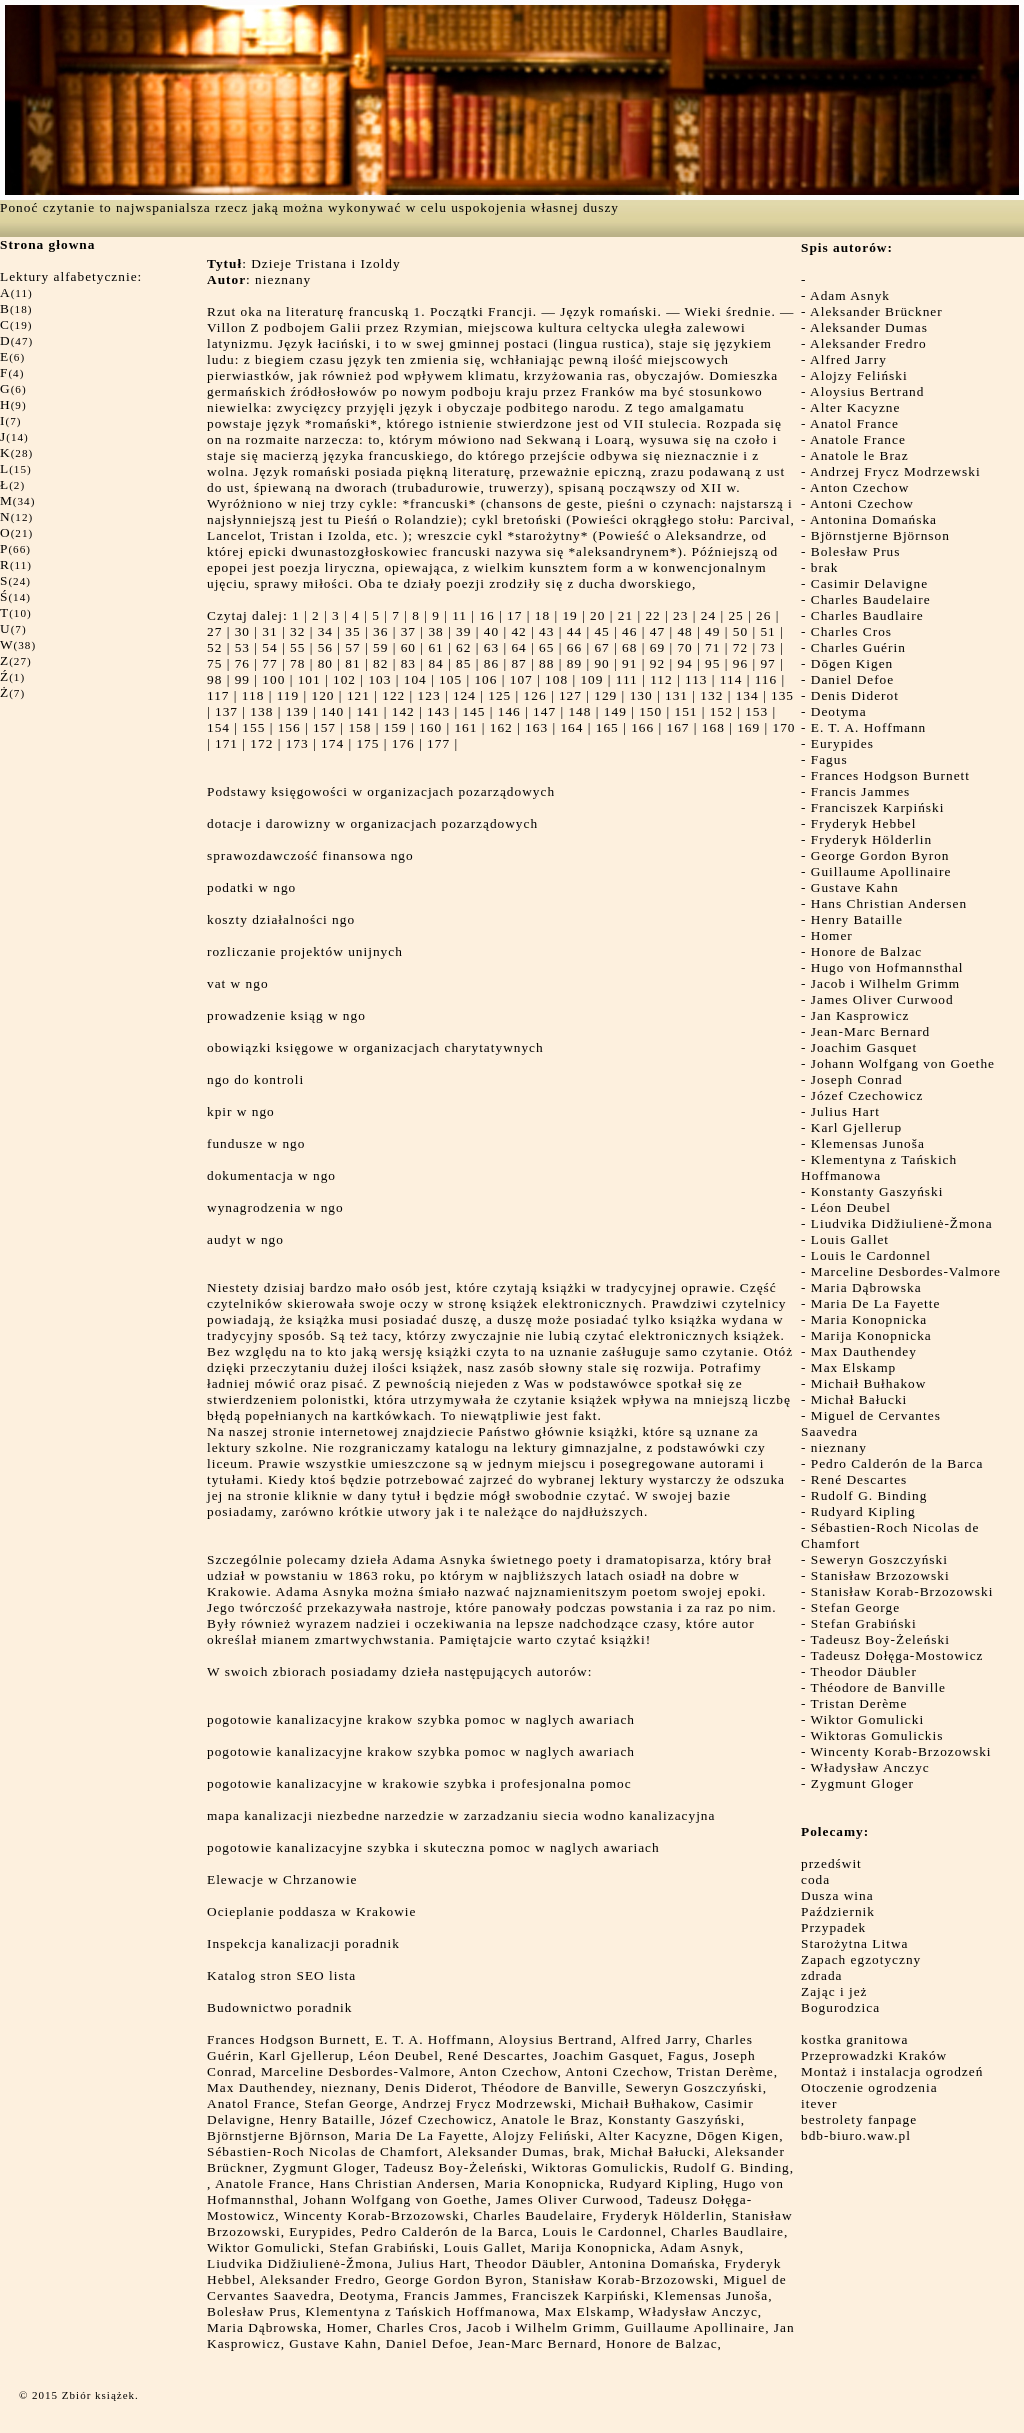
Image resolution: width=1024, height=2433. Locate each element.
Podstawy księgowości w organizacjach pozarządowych (381, 791)
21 (625, 615)
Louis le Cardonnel (871, 1255)
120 (323, 695)
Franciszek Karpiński (878, 807)
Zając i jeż (834, 1991)
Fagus (829, 759)
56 (325, 647)
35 (352, 631)
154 (218, 727)
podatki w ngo (251, 887)
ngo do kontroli (255, 1079)
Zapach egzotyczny (861, 1959)
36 (380, 631)
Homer (832, 935)
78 (297, 663)
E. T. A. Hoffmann (868, 727)
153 (756, 711)
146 (509, 711)
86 (491, 663)
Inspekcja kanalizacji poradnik (303, 1943)
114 (731, 679)
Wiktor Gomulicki (868, 1719)
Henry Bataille (857, 919)
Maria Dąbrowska (866, 1287)
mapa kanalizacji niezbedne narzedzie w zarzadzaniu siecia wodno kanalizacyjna (461, 1815)
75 (214, 663)
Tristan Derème (859, 1703)
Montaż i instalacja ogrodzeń (892, 2071)
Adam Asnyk (850, 295)
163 (536, 727)
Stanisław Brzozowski (880, 1575)
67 (601, 647)
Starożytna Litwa (854, 1943)
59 (380, 647)
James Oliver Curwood (882, 999)
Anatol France (854, 423)
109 (591, 679)
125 (499, 695)
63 (491, 647)
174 (332, 743)
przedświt (831, 1863)
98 (214, 679)
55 (297, 647)
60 (408, 647)
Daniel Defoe (852, 679)
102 (344, 679)
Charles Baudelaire (871, 599)
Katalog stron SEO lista (281, 1975)
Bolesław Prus (856, 551)
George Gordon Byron (880, 855)
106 (485, 679)
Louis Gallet (850, 1239)
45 (601, 631)
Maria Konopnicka (869, 1319)
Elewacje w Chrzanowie (282, 1879)
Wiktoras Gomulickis (877, 1735)
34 (325, 631)
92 (657, 663)
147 (544, 711)
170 (784, 727)
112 (661, 679)
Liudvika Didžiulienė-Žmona (902, 1223)
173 (297, 743)
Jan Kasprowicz (860, 1015)
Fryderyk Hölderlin (871, 839)
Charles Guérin (858, 647)
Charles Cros (851, 631)
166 (642, 727)
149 (615, 711)
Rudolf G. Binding (869, 1495)
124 (464, 695)
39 (463, 631)
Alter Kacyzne (855, 407)
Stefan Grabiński (864, 1623)
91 (629, 663)
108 (556, 679)
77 (269, 663)
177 (438, 743)
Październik (838, 1911)
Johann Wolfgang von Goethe (903, 1063)
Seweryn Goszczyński (879, 1559)
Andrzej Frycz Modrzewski (895, 471)
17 (514, 615)
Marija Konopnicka (871, 1335)
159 (395, 727)
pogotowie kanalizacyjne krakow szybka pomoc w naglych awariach (421, 1719)
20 (597, 615)
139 (297, 711)
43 (546, 631)
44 (574, 631)
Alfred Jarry (848, 359)
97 (767, 663)
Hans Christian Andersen (889, 903)
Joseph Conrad (857, 1079)
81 (352, 663)
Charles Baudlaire (867, 615)
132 (711, 695)
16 (486, 615)
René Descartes (859, 1479)
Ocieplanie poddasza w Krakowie (312, 1911)
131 (676, 695)
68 (629, 647)
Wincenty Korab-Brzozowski (901, 1751)
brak (825, 567)
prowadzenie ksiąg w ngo (286, 1015)
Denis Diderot (855, 695)
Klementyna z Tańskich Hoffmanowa (879, 1167)
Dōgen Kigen (852, 663)
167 (677, 727)
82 (380, 663)
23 (680, 615)
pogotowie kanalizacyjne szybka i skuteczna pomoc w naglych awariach (433, 1847)
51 (767, 631)
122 (393, 695)
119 (288, 695)
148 (579, 711)
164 (571, 727)
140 (332, 711)
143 (438, 711)
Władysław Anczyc (870, 1767)
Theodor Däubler (864, 1671)
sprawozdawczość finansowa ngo (310, 855)
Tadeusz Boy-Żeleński (880, 1639)
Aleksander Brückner (876, 311)
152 (721, 711)
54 (269, 647)
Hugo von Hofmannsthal (887, 967)
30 (242, 631)
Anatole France (858, 439)
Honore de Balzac (866, 951)
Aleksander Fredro (868, 343)
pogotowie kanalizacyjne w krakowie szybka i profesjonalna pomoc (419, 1783)
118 (253, 695)
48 (684, 631)
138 (261, 711)
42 (518, 631)
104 (415, 679)
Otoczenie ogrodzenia (869, 2087)
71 (712, 647)
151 (685, 711)
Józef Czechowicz (867, 1095)
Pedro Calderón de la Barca (897, 1463)
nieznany (839, 1447)
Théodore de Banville (878, 1687)
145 (473, 711)
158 (359, 727)
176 (403, 743)
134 (747, 695)
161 (465, 727)
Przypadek (833, 1927)
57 (352, 647)
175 (367, 743)
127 (570, 695)
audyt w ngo (245, 1239)
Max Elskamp (853, 1367)
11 (459, 615)
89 (574, 663)
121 (358, 695)
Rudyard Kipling (863, 1511)
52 (214, 647)
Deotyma (839, 711)
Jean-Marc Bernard (871, 1031)
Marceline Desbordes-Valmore (906, 1271)
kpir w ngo (241, 1111)
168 (713, 727)
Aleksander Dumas (869, 327)
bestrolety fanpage (859, 2119)
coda (815, 1879)
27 (214, 631)
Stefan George (855, 1607)
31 (269, 631)
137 (226, 711)
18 (542, 615)
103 (379, 679)
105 (450, 679)
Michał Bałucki (859, 1399)
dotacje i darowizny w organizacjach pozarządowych (372, 823)
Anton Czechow (859, 487)
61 (435, 647)
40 (491, 631)
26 (763, 615)
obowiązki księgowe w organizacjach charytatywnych (375, 1047)
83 (408, 663)
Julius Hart (845, 1111)
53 (242, 647)
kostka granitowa (854, 2039)
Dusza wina (837, 1895)
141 (367, 711)
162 (501, 727)
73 (767, 647)
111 (627, 679)
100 (273, 679)
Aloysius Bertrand (867, 391)
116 (766, 679)
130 (641, 695)
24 (708, 615)
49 (712, 631)
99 (242, 679)
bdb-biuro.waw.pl (856, 2135)
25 (735, 615)
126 (535, 695)
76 (242, 663)
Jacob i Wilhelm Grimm (885, 983)
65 (546, 647)
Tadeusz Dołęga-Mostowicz (897, 1655)
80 (325, 663)
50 (740, 631)
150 (650, 711)
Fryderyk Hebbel (864, 823)
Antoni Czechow (862, 503)
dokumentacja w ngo (271, 1175)
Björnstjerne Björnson (880, 535)
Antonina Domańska (873, 519)
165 (607, 727)
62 (463, 647)
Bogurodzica (840, 2007)
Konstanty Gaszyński (877, 1191)
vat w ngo (238, 983)
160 (430, 727)
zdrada (822, 1975)
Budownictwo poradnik (280, 2007)
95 (712, 663)
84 (435, 663)
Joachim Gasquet (864, 1047)
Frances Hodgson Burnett (890, 775)
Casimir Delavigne (869, 583)
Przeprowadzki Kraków (874, 2055)
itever (819, 2103)
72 (740, 647)
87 (518, 663)
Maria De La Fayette (876, 1303)
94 (684, 663)
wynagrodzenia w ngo (275, 1207)
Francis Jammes (861, 791)
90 (601, 663)
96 (740, 663)
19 (569, 615)
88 (546, 663)
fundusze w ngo (256, 1143)
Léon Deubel (851, 1207)
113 (696, 679)
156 (289, 727)
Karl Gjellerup (856, 1127)
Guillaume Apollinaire (881, 871)
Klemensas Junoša (868, 1143)
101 (309, 679)
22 (652, 615)
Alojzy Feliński (859, 375)
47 (657, 631)
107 (521, 679)
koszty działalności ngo (281, 919)
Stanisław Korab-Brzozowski (902, 1591)
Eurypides (842, 743)
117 (218, 695)
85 (463, 663)
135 (782, 695)
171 (226, 743)
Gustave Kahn (855, 887)
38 (435, 631)
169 (748, 727)
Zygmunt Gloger (862, 1783)
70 (684, 647)
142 (403, 711)
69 (657, 647)
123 (429, 695)
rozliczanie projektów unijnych (305, 951)
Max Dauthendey (864, 1351)
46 (629, 631)
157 (324, 727)
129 (605, 695)
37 (408, 631)
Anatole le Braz (859, 455)
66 (574, 647)
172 (261, 743)
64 (518, 647)
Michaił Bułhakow (869, 1383)
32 (297, 631)
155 (253, 727)
